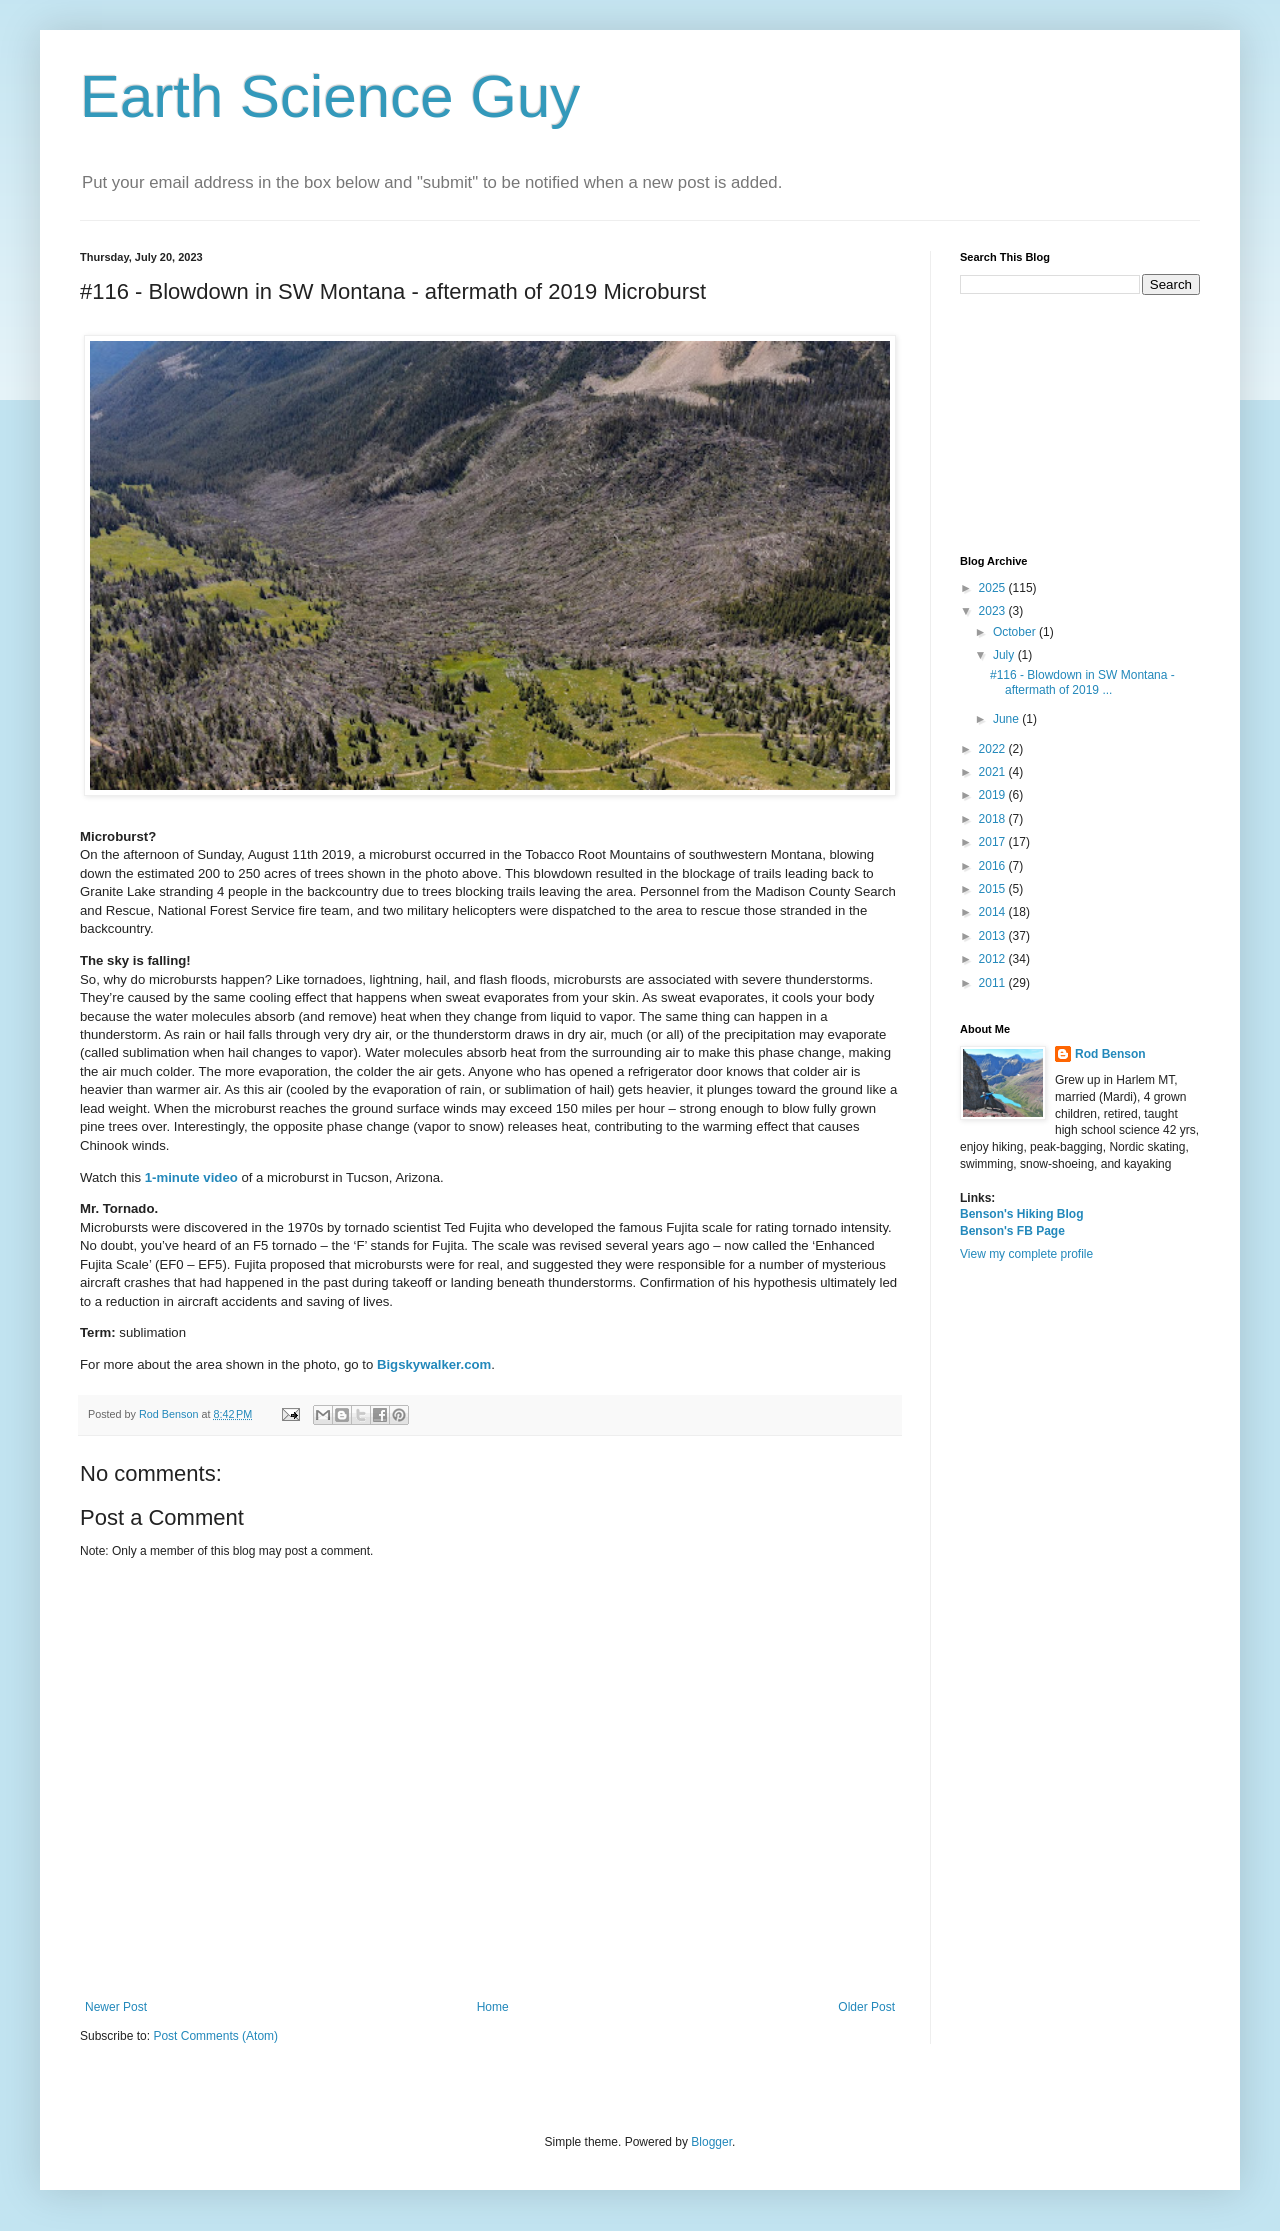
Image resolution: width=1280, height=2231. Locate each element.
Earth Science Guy (330, 96)
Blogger (711, 2142)
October (1016, 632)
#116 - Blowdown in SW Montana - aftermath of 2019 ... (1082, 682)
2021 (994, 772)
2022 (994, 749)
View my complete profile (1026, 1254)
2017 (994, 842)
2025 (994, 588)
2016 (994, 866)
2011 (994, 983)
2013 (994, 936)
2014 (994, 912)
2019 (994, 795)
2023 (994, 611)
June (1007, 719)
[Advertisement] (1080, 425)
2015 (994, 889)
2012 (994, 959)
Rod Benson (1110, 1054)
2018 (994, 819)
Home (493, 2007)
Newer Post (116, 2007)
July (1005, 655)
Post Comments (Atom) (215, 2036)
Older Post (866, 2007)
